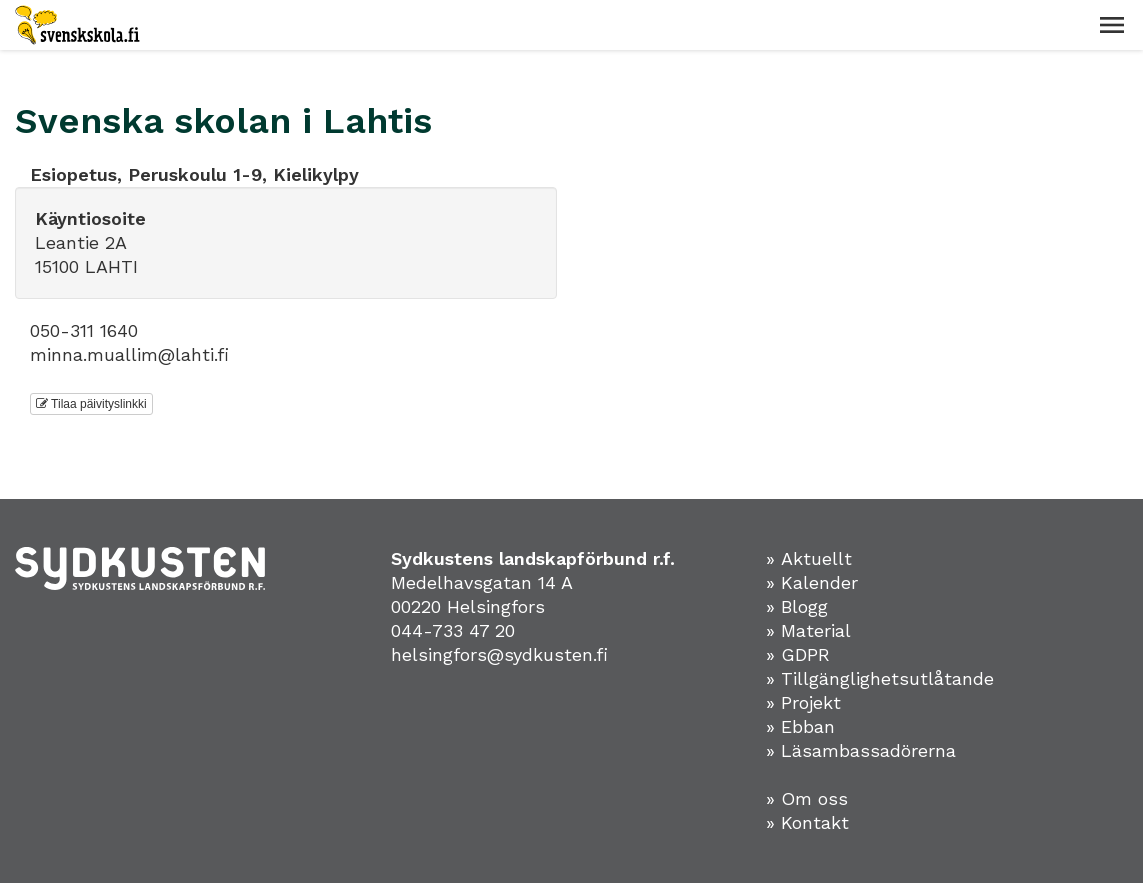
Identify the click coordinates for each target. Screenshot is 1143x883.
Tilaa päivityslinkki (91, 404)
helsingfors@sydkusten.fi (499, 654)
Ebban (808, 726)
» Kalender (812, 582)
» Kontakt (807, 822)
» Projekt (803, 702)
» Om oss (807, 798)
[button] (1112, 25)
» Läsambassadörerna (861, 750)
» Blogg (797, 606)
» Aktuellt (809, 558)
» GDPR (798, 654)
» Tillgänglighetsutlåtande (880, 678)
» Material (808, 630)
